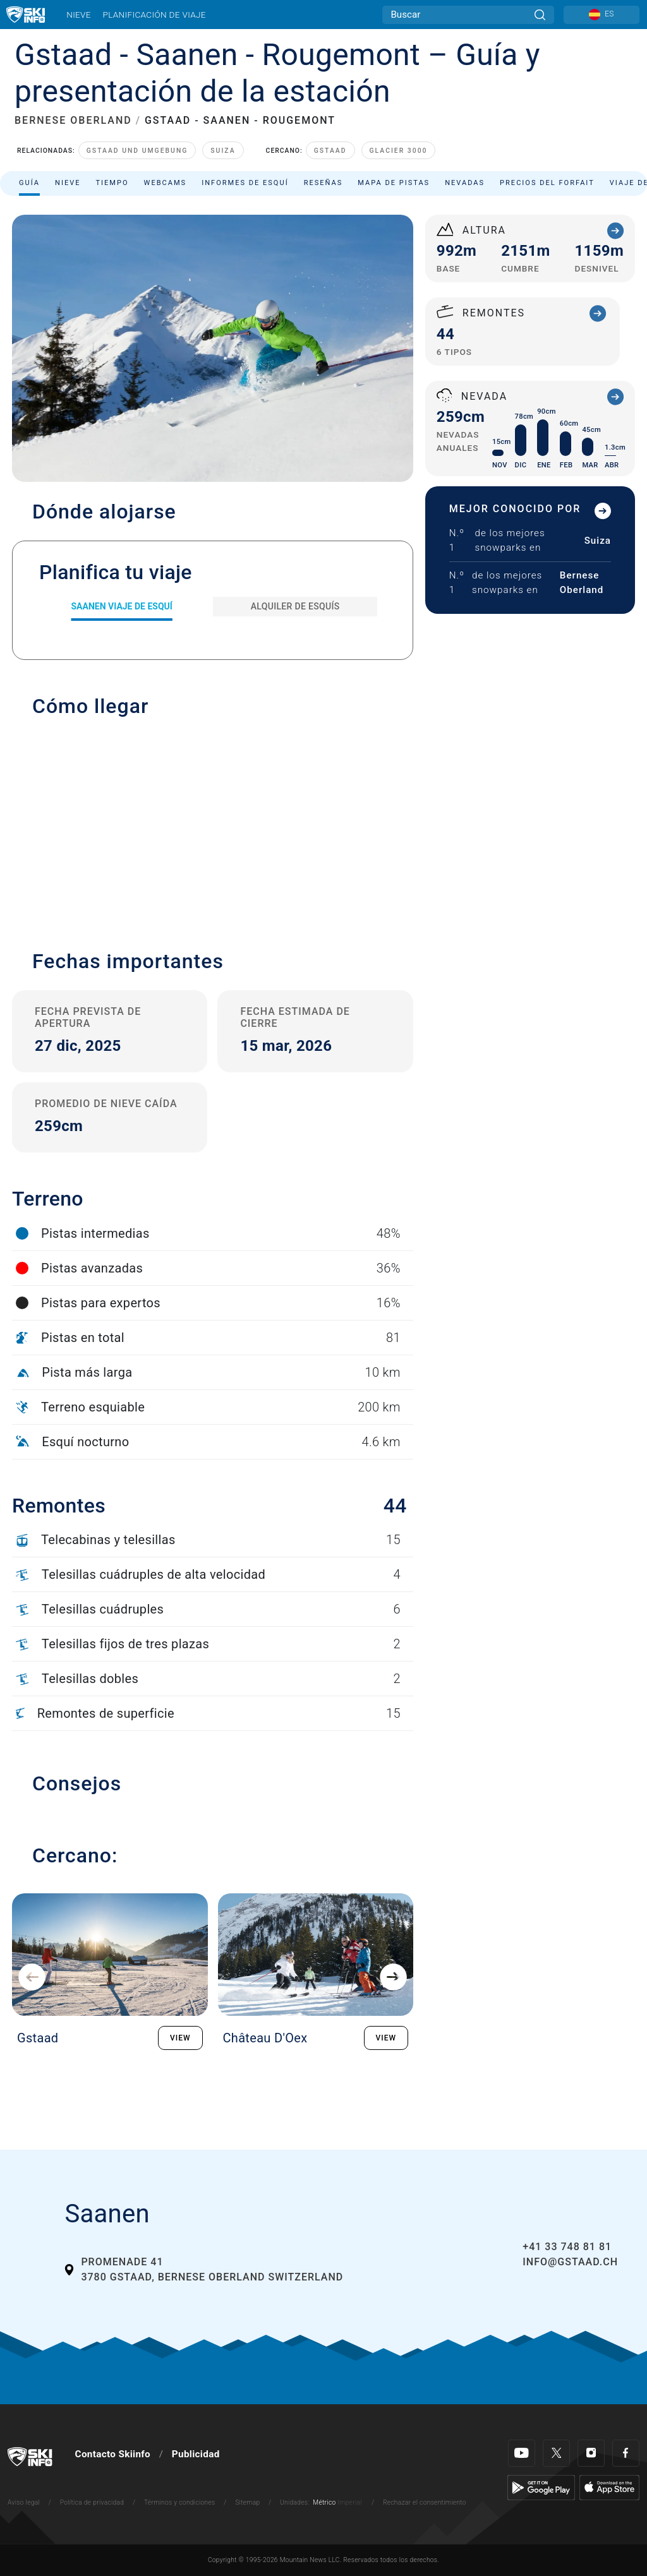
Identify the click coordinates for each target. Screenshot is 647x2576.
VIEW (180, 2038)
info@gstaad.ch (570, 2262)
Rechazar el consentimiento (424, 2502)
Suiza (222, 151)
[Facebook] (625, 2453)
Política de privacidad (92, 2502)
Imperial (349, 2502)
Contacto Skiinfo (112, 2454)
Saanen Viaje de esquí (121, 606)
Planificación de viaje (153, 14)
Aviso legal (24, 2502)
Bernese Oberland (582, 583)
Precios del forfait (547, 183)
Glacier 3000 (399, 151)
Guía (29, 183)
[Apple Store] (609, 2487)
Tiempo (111, 183)
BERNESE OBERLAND (73, 120)
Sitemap (247, 2502)
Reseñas (323, 183)
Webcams (165, 183)
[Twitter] (556, 2453)
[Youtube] (521, 2453)
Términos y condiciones (179, 2502)
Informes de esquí (245, 183)
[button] (212, 826)
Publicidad (196, 2454)
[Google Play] (541, 2487)
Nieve (78, 14)
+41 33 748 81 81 (567, 2247)
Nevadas (465, 183)
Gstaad (330, 151)
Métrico (324, 2502)
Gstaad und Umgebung (137, 151)
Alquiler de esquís (295, 606)
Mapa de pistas (394, 183)
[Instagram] (591, 2453)
